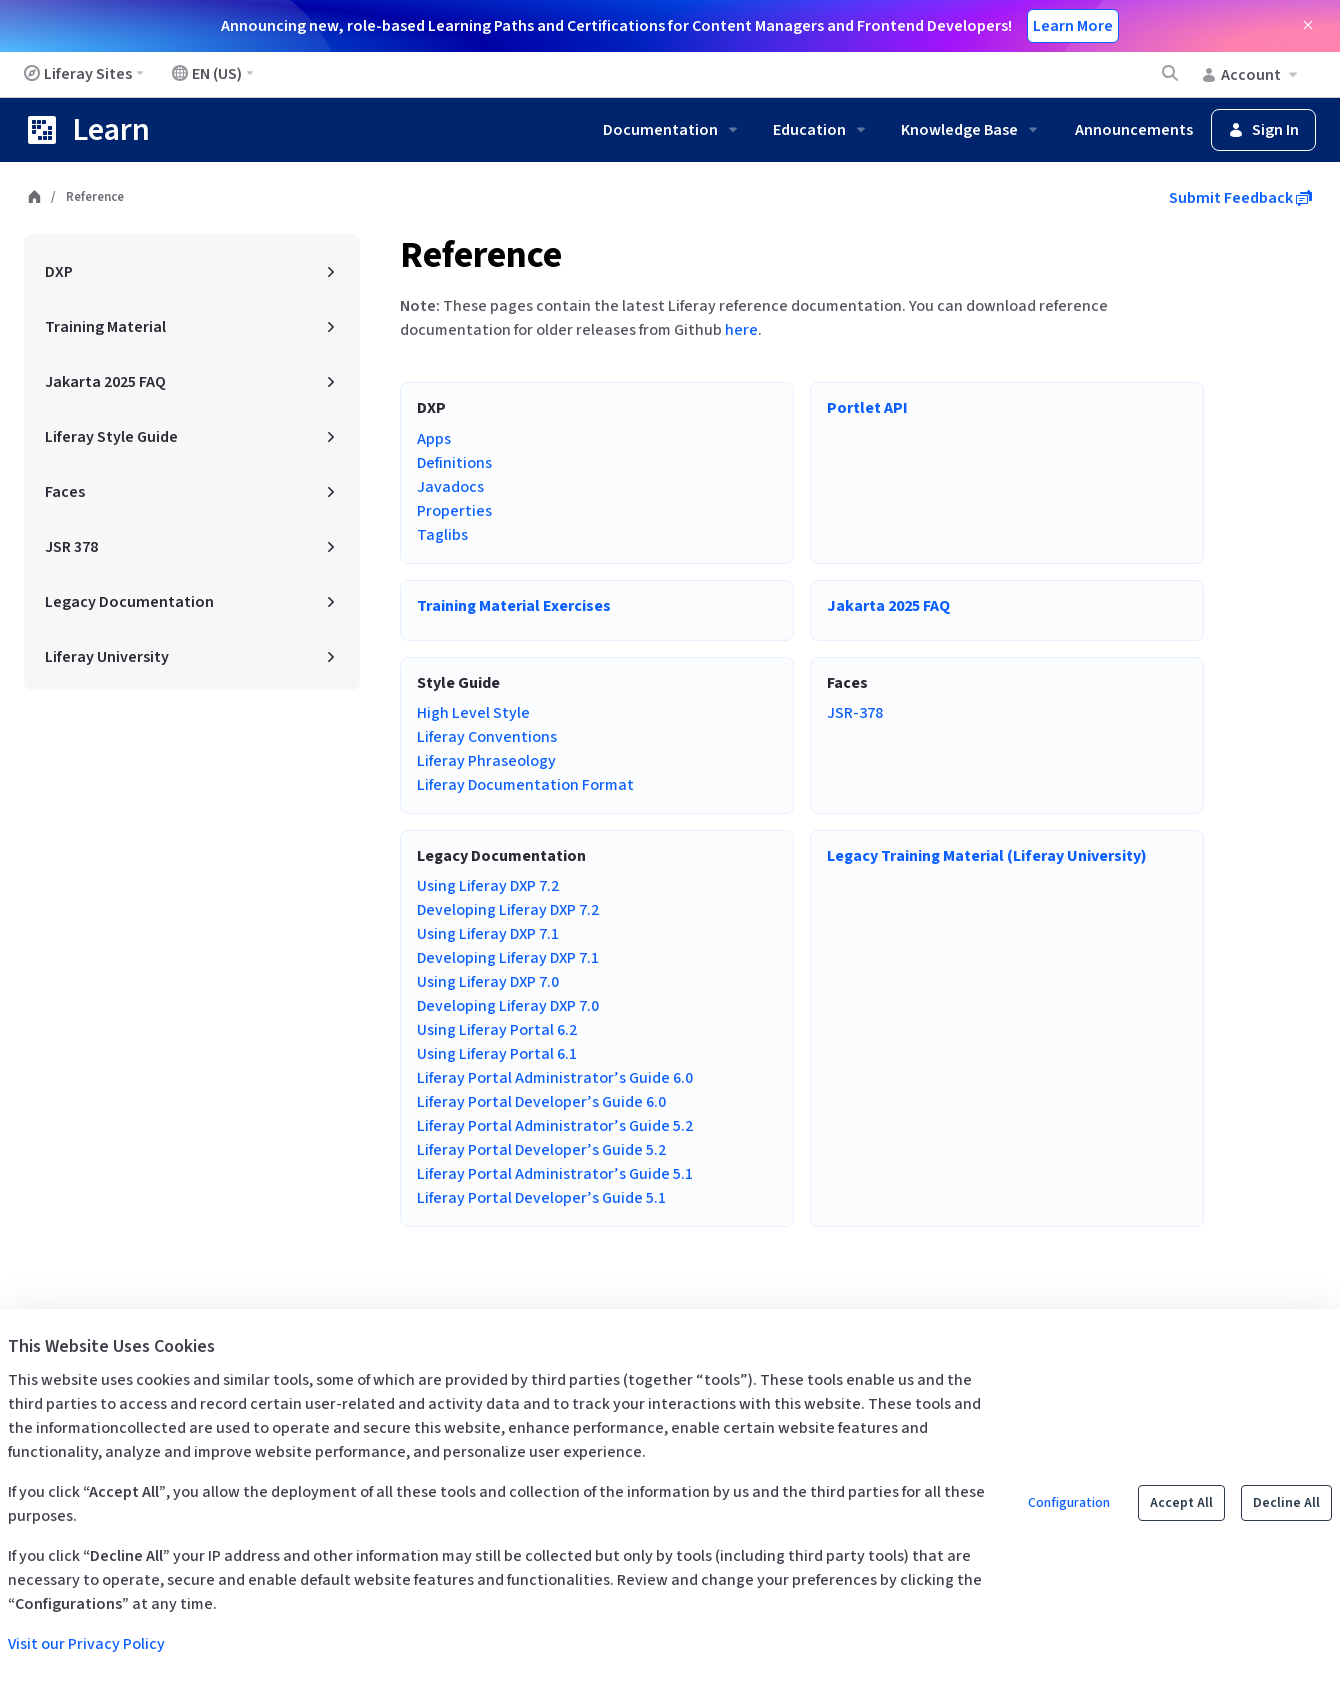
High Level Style (473, 713)
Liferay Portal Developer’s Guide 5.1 (541, 1198)
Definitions (454, 463)
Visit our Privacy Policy (86, 1644)
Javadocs (450, 487)
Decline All (1286, 1503)
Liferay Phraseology (486, 761)
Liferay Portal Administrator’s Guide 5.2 (555, 1126)
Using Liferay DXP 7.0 (488, 982)
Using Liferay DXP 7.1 (488, 934)
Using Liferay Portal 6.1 (497, 1054)
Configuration (1069, 1503)
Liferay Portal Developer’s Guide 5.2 (541, 1150)
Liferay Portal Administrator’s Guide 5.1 (555, 1174)
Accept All (1181, 1503)
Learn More (1073, 26)
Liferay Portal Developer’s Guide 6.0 (541, 1102)
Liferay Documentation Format (525, 785)
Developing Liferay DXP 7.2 (508, 910)
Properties (454, 511)
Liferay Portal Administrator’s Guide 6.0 (555, 1078)
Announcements (1134, 130)
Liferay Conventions (487, 737)
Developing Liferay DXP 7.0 (508, 1006)
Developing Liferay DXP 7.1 (508, 958)
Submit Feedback (1240, 198)
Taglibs (442, 535)
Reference (481, 255)
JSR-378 (855, 713)
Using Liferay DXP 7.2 (488, 886)
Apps (434, 439)
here (741, 330)
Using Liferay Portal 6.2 (497, 1030)
